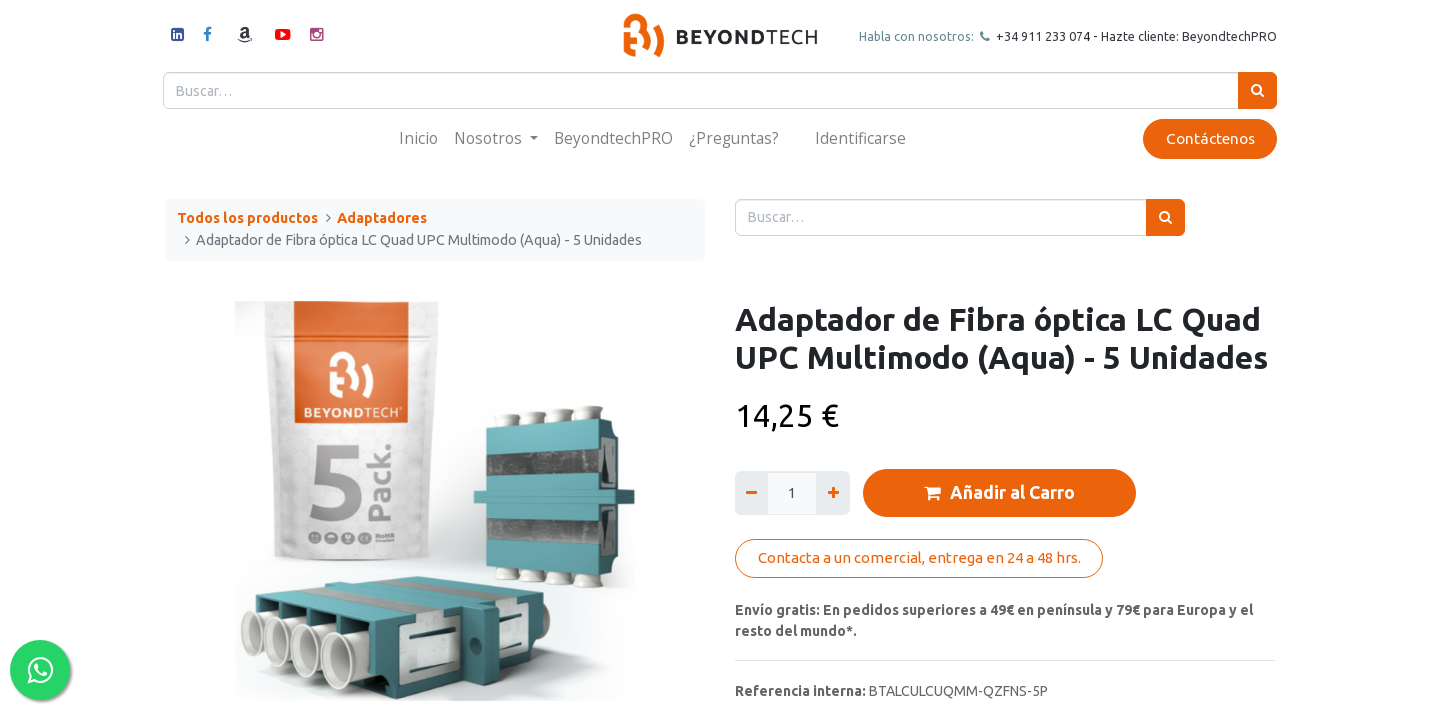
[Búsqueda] (1255, 90)
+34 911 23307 (1036, 36)
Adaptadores (382, 218)
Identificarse (860, 138)
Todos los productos (247, 218)
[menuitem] (418, 138)
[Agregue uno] (832, 492)
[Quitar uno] (751, 492)
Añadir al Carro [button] (999, 493)
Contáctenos (1207, 138)
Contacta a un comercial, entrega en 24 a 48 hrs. (919, 557)
